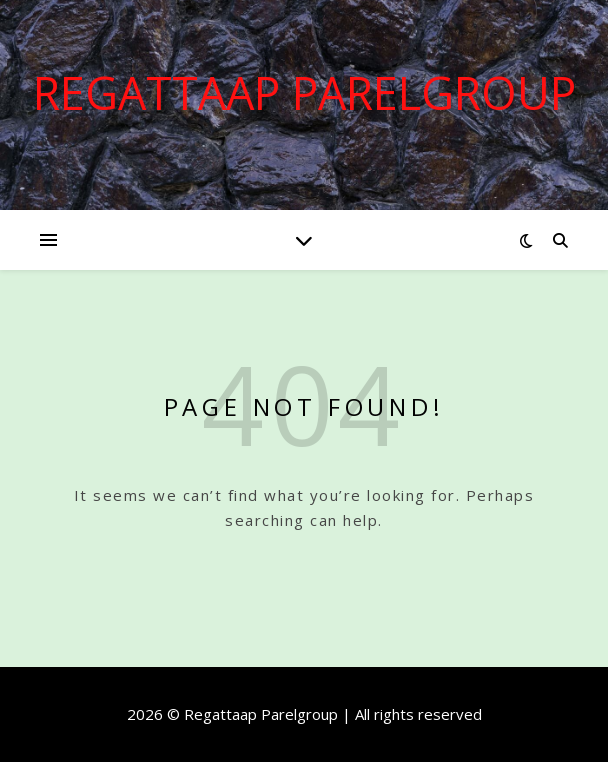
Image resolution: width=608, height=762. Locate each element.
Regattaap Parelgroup (304, 92)
